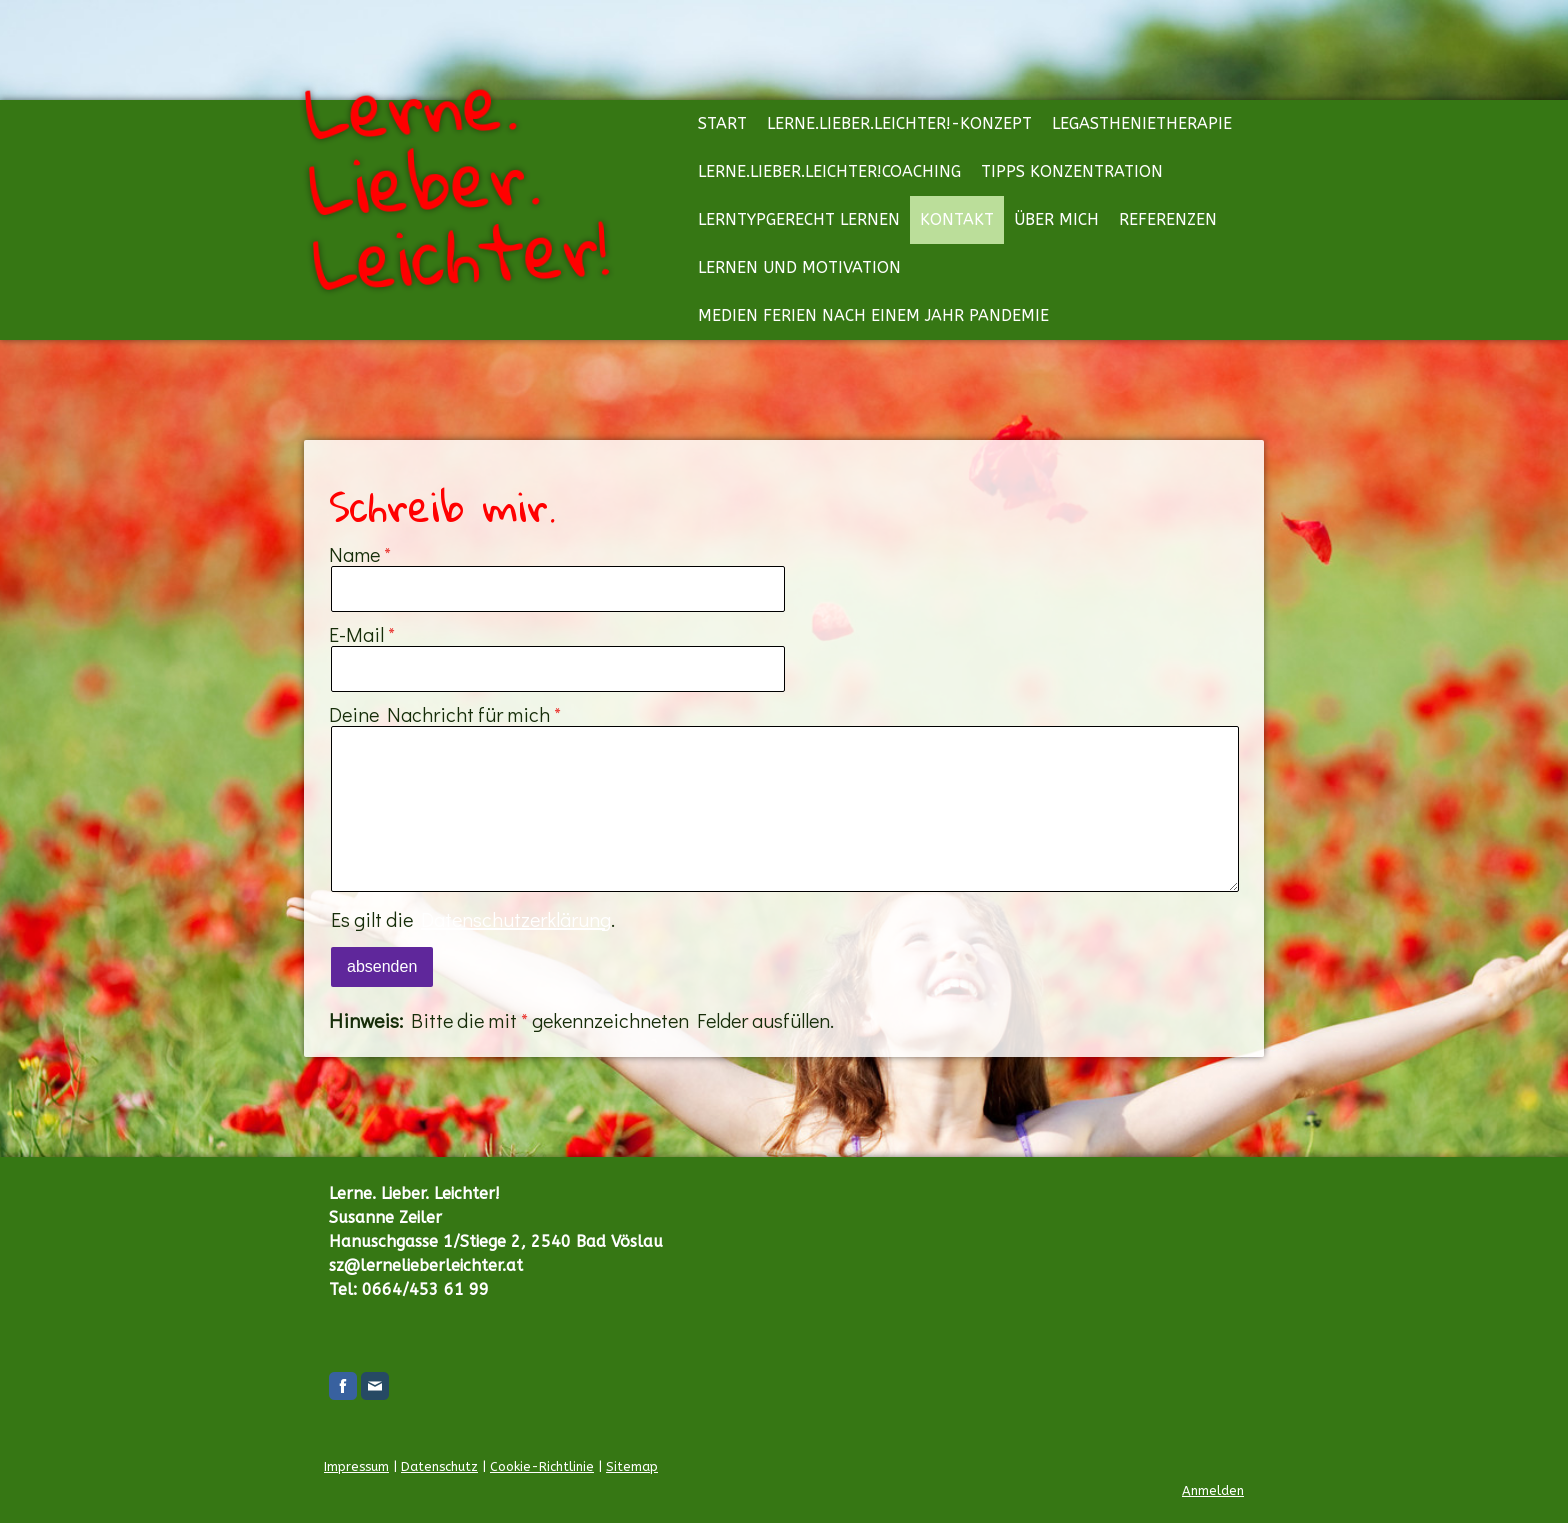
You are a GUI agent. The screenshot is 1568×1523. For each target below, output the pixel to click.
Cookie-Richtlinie (542, 1466)
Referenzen (1168, 219)
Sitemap (632, 1466)
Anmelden (1213, 1490)
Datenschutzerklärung (516, 919)
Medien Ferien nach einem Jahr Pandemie (873, 315)
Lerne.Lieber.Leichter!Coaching (829, 171)
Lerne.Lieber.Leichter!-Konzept (899, 123)
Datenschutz (439, 1466)
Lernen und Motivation (799, 267)
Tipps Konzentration (1072, 171)
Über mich (1056, 219)
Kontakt (957, 219)
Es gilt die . (473, 919)
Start (722, 123)
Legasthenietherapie (1142, 123)
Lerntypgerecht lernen (799, 219)
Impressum (356, 1466)
